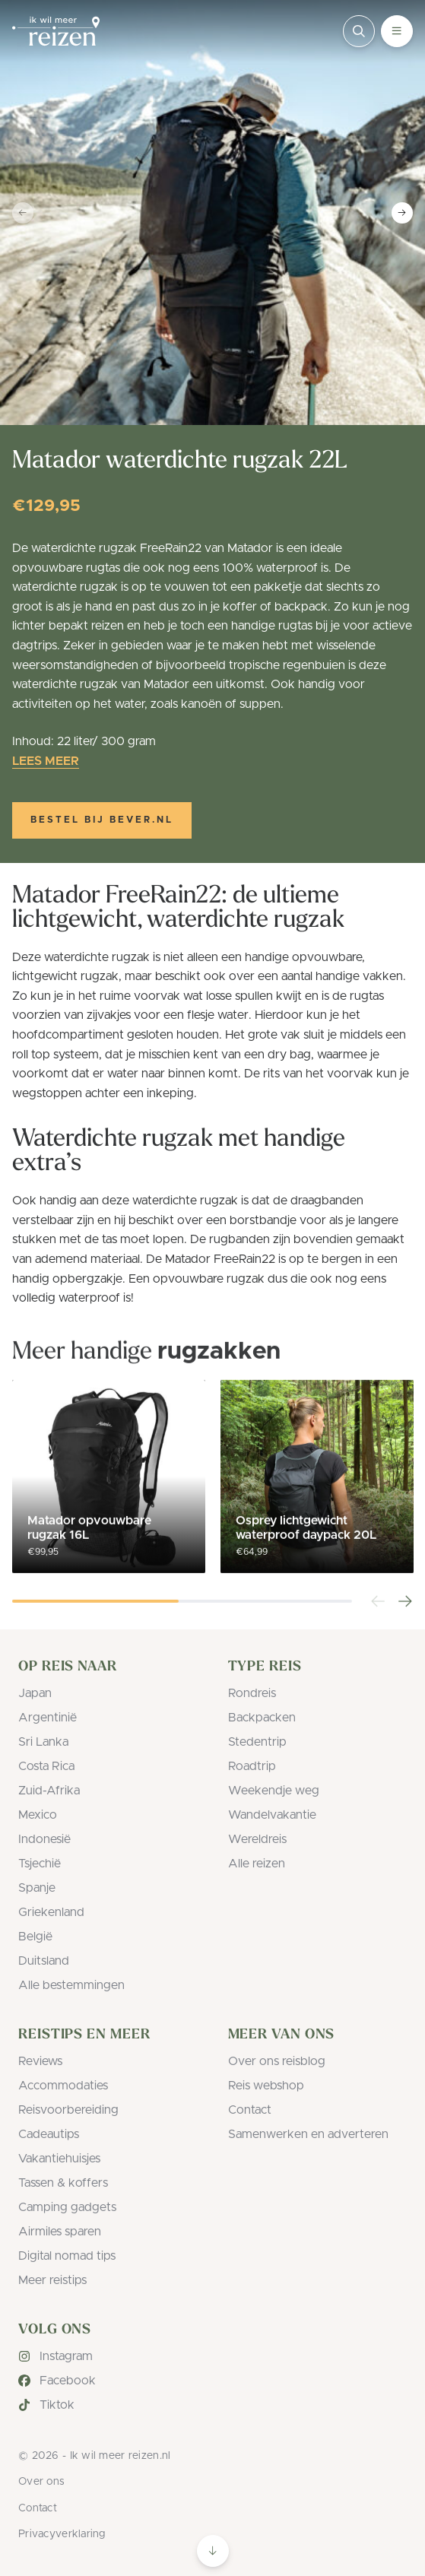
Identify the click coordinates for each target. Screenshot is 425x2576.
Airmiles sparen (59, 2231)
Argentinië (47, 1718)
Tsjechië (39, 1863)
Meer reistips (52, 2280)
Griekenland (51, 1912)
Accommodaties (63, 2086)
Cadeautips (48, 2134)
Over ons (41, 2481)
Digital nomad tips (67, 2256)
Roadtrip (252, 1766)
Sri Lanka (43, 1742)
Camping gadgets (67, 2207)
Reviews (40, 2061)
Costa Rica (46, 1766)
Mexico (37, 1815)
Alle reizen (256, 1863)
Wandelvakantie (272, 1815)
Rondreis (252, 1693)
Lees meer (45, 761)
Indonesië (44, 1839)
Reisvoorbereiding (68, 2110)
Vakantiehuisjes (59, 2158)
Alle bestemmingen (71, 1985)
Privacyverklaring (62, 2534)
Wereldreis (257, 1839)
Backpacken (262, 1718)
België (35, 1936)
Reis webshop (266, 2086)
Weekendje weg (273, 1790)
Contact (249, 2110)
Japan (35, 1693)
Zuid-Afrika (49, 1790)
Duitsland (43, 1961)
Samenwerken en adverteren (308, 2134)
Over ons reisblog (276, 2061)
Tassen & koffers (63, 2183)
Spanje (37, 1888)
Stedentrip (257, 1742)
